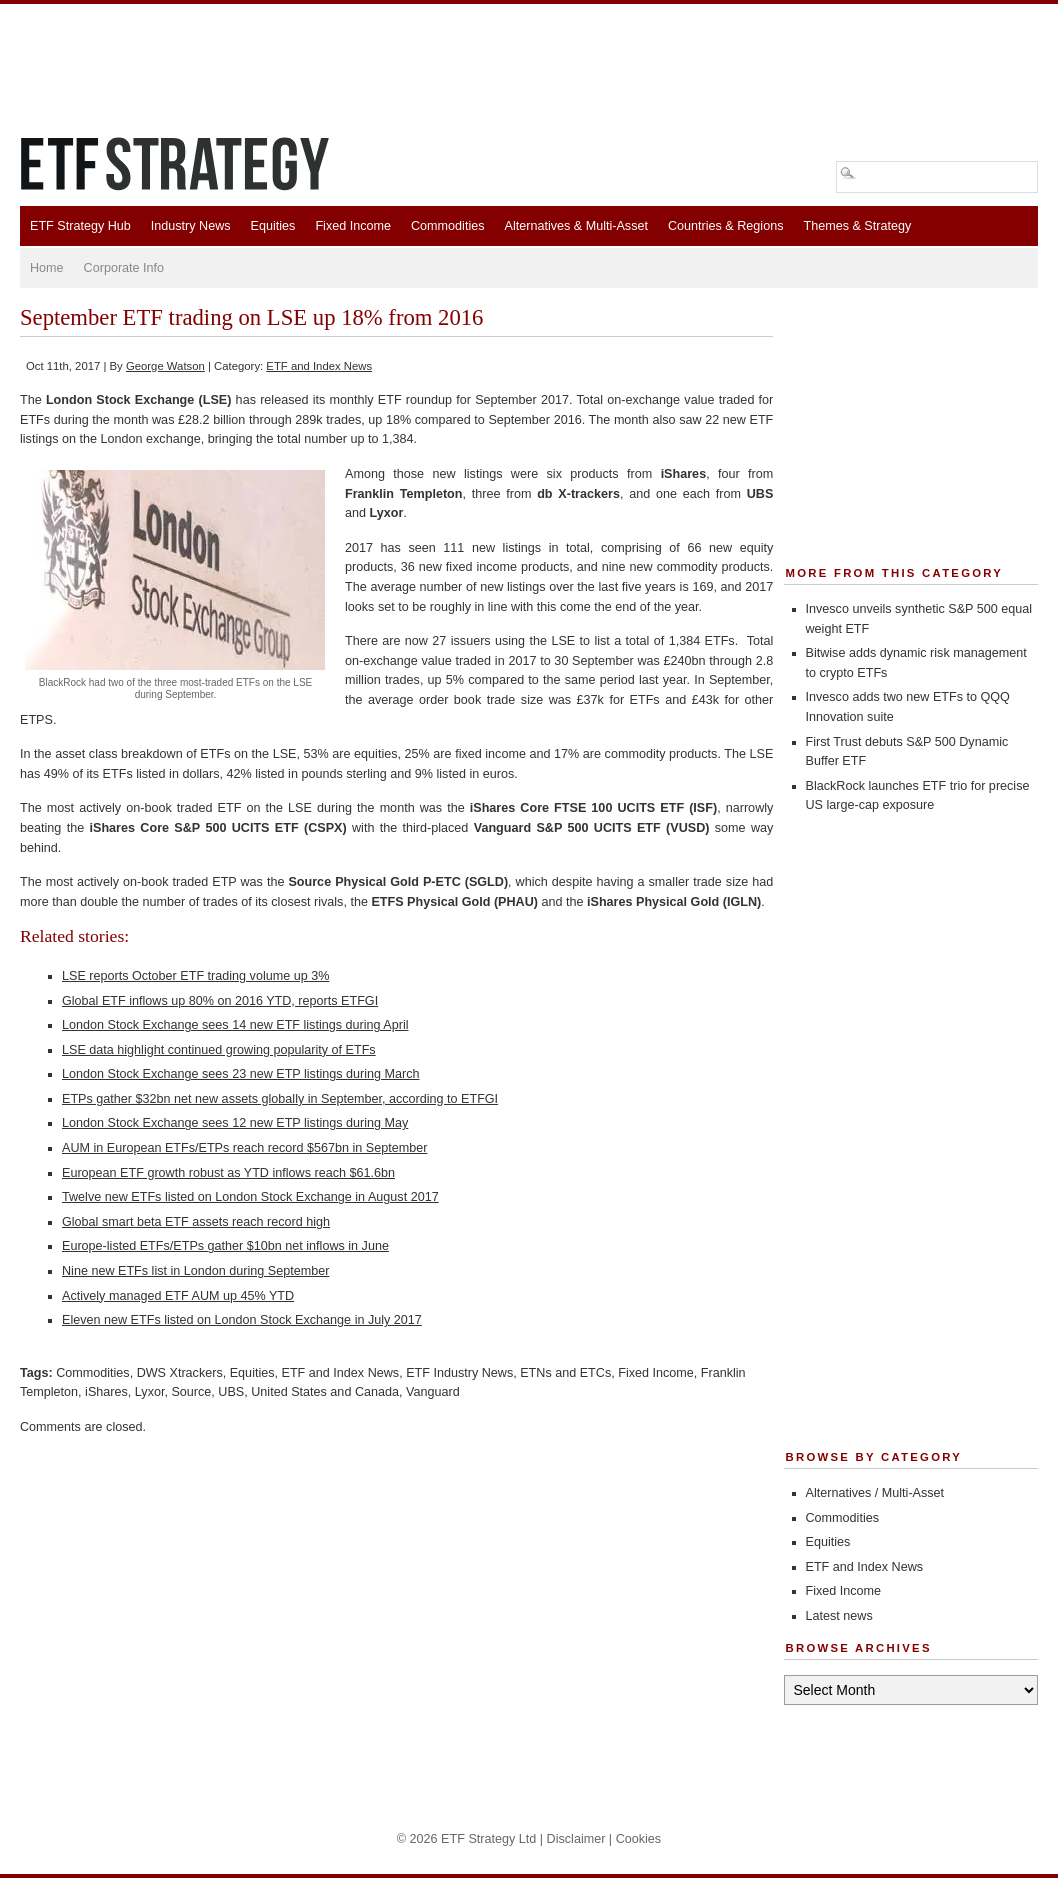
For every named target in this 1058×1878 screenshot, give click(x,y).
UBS (231, 1392)
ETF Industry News (459, 1373)
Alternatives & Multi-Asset (575, 226)
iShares (106, 1392)
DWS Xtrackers (180, 1373)
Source (191, 1392)
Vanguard (433, 1392)
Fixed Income (353, 226)
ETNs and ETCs (565, 1373)
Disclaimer (576, 1839)
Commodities (447, 226)
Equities (273, 226)
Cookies (639, 1839)
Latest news (839, 1616)
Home (47, 268)
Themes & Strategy (857, 226)
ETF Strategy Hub (80, 226)
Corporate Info (124, 268)
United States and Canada (325, 1392)
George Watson (165, 366)
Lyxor (150, 1392)
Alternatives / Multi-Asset (875, 1493)
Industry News (191, 226)
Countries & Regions (726, 226)
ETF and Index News (319, 366)
